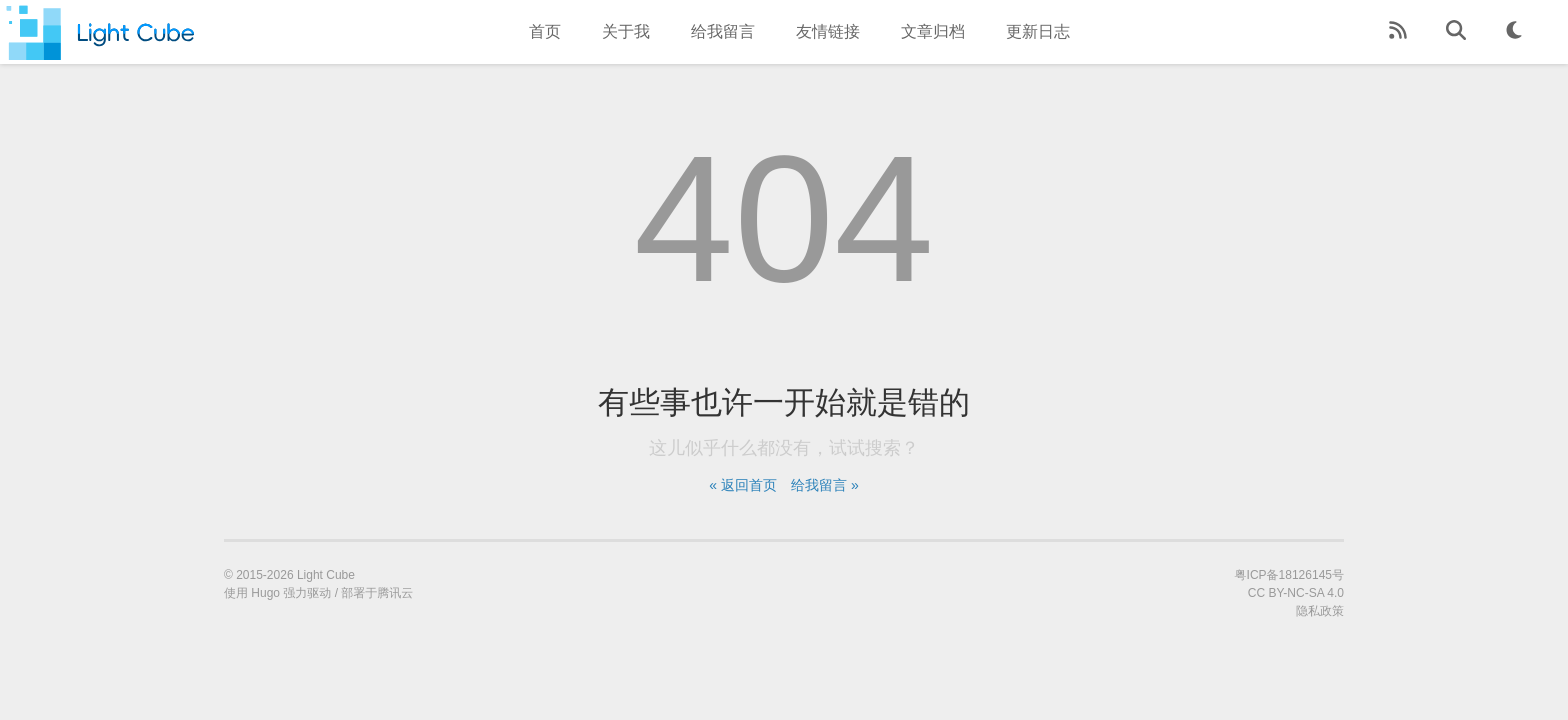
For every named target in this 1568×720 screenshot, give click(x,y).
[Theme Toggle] (1514, 32)
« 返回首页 (743, 485)
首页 (545, 31)
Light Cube (326, 575)
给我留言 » (825, 485)
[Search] (1456, 32)
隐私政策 (1320, 611)
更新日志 (1038, 31)
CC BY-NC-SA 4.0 (1296, 593)
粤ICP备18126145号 (1289, 575)
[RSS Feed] (1398, 32)
